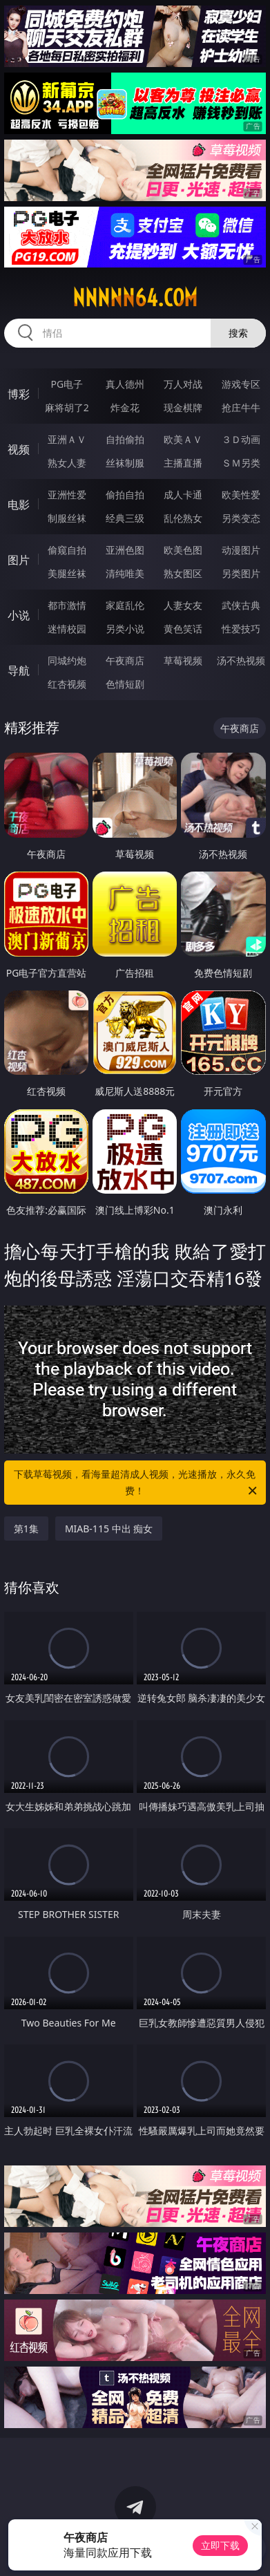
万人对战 (183, 384)
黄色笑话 (183, 628)
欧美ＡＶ (183, 439)
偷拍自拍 (125, 494)
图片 (19, 559)
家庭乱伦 (125, 605)
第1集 (26, 1528)
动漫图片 (241, 549)
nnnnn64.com (135, 298)
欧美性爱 (241, 494)
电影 (19, 504)
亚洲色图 (125, 549)
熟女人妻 (67, 462)
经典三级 (125, 518)
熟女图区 (183, 573)
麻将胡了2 (67, 407)
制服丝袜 (67, 518)
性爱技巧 (241, 628)
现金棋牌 (183, 407)
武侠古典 (241, 605)
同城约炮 (67, 660)
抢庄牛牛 (241, 407)
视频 (19, 449)
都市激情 (67, 605)
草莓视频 (183, 660)
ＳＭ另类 (241, 462)
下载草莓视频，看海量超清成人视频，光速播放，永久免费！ (136, 1483)
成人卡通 (183, 494)
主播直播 (183, 462)
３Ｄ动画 (241, 439)
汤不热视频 (241, 660)
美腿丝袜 (67, 573)
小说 (19, 615)
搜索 (238, 332)
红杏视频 (67, 683)
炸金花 (124, 407)
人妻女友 (183, 605)
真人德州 (125, 384)
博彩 (19, 394)
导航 (19, 670)
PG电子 (66, 384)
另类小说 (125, 628)
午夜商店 (125, 660)
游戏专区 (241, 384)
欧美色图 (183, 549)
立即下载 (220, 2545)
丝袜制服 (125, 462)
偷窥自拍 (67, 549)
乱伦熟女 (183, 518)
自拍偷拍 (125, 439)
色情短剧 (125, 683)
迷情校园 (67, 628)
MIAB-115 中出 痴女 (109, 1528)
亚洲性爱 (67, 494)
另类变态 (241, 518)
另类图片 (241, 573)
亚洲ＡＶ (67, 439)
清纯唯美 (125, 573)
